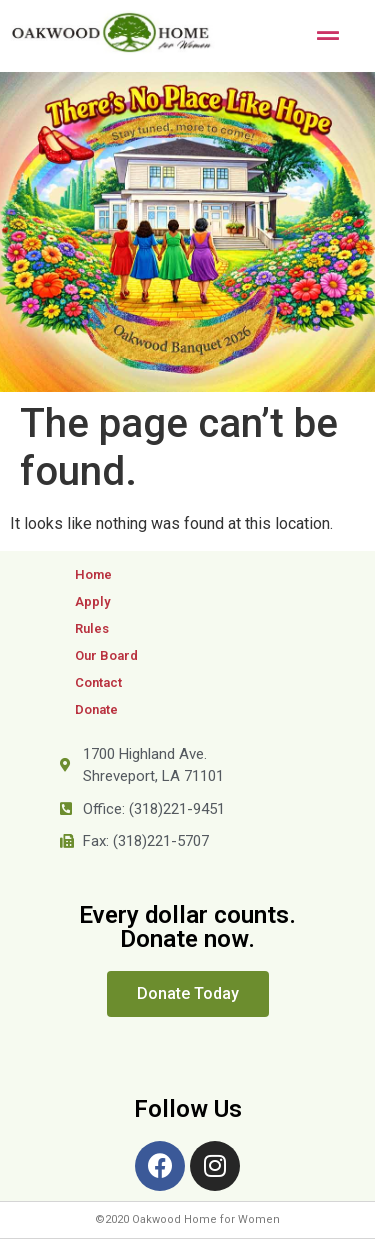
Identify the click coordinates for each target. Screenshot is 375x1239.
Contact (98, 682)
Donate (96, 709)
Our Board (106, 655)
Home (93, 574)
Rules (92, 628)
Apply (92, 601)
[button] (188, 994)
